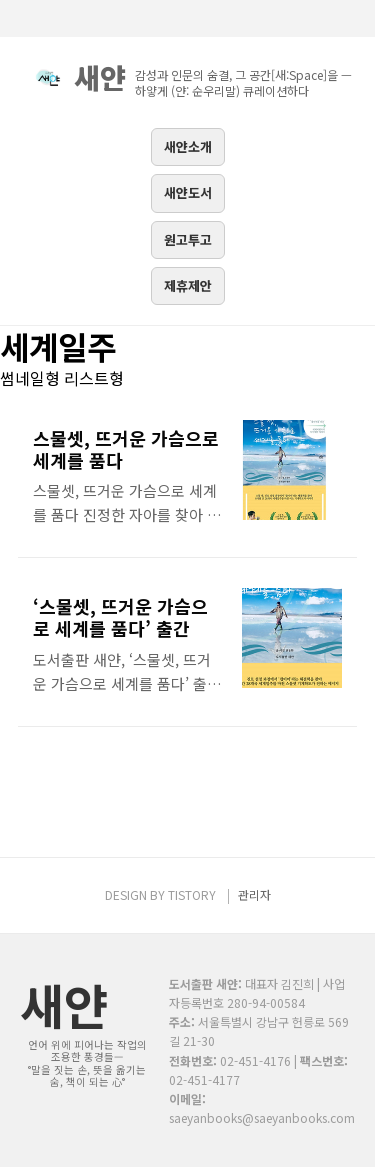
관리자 (254, 894)
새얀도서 (188, 192)
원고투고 (188, 239)
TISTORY (192, 894)
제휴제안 (188, 285)
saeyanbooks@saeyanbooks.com (262, 1117)
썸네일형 (30, 378)
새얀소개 (188, 146)
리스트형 (94, 378)
